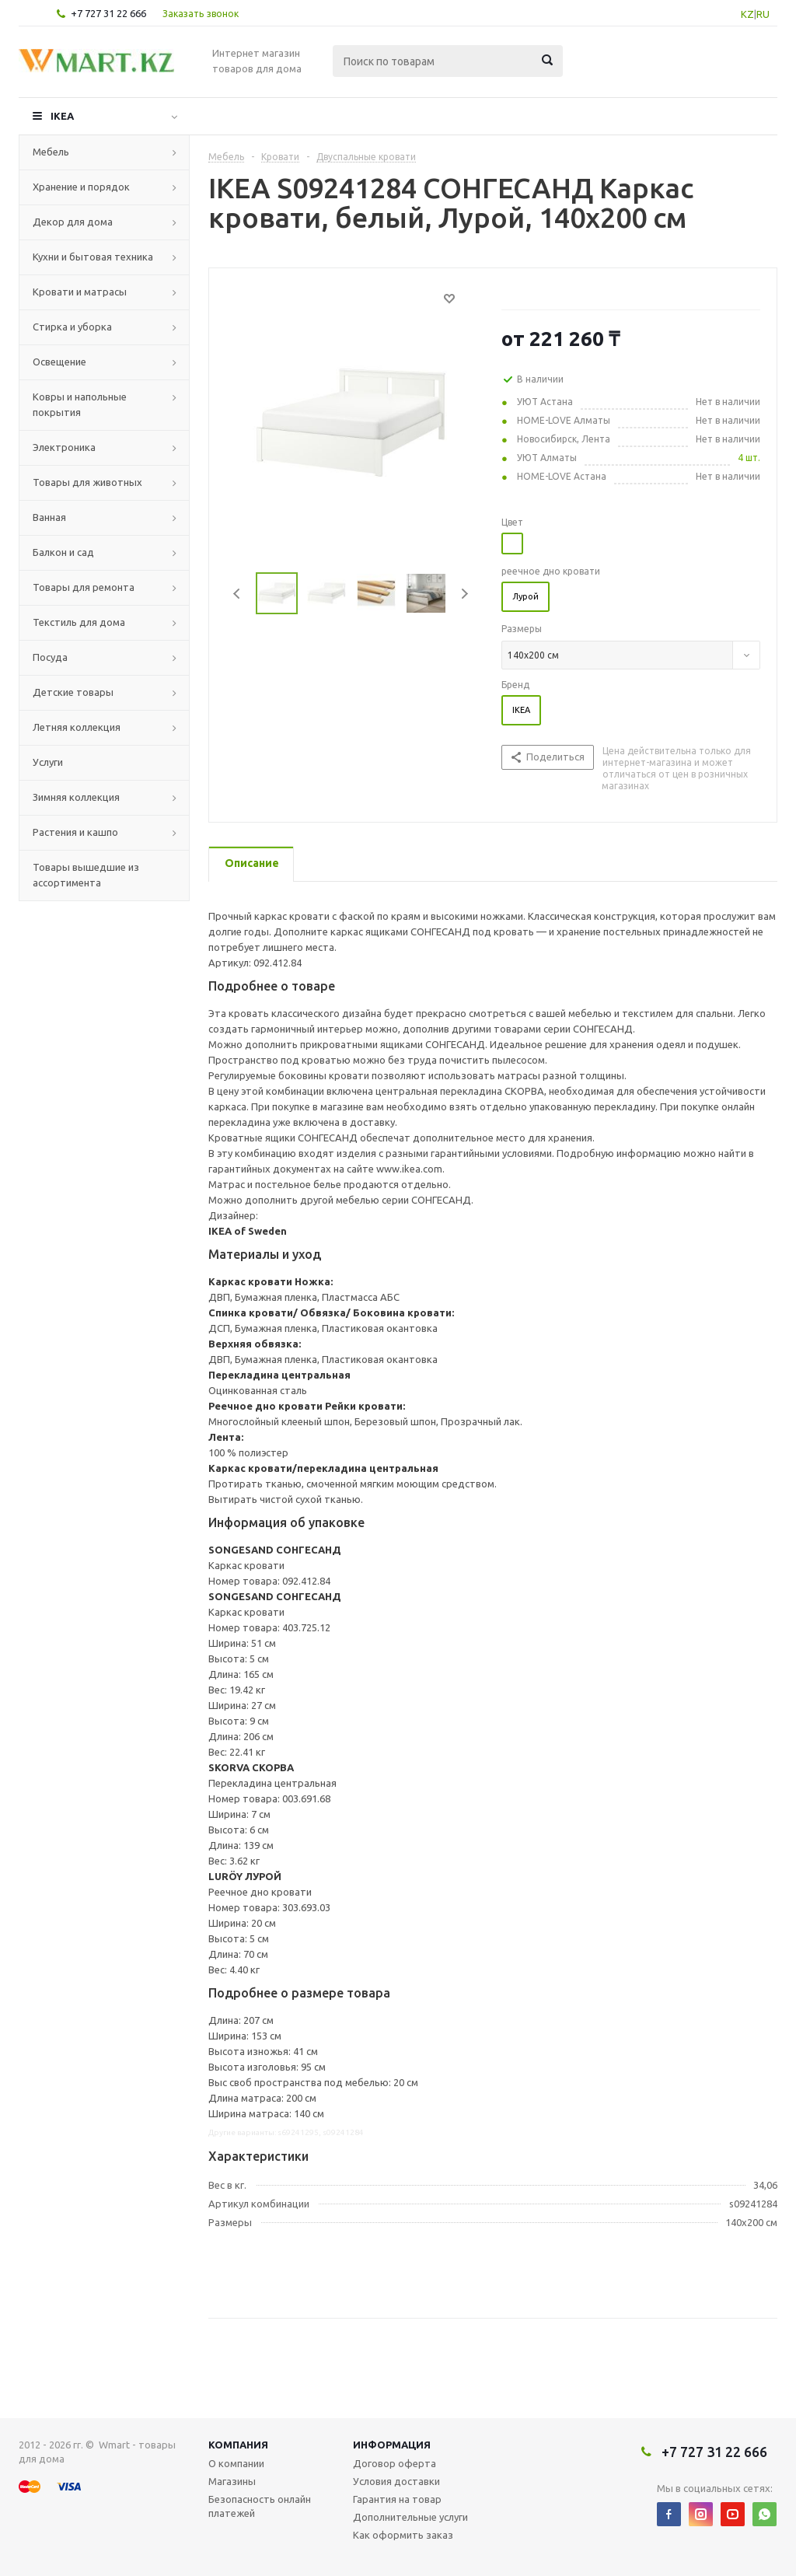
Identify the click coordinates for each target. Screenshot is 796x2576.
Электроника (64, 447)
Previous (237, 593)
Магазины (232, 2481)
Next (464, 593)
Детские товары (73, 692)
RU (763, 14)
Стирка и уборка (72, 326)
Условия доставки (396, 2481)
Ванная (49, 517)
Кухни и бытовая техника (93, 256)
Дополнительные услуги (410, 2516)
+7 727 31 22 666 (108, 13)
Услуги (48, 762)
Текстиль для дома (79, 622)
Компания (238, 2444)
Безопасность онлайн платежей (259, 2506)
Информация (392, 2444)
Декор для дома (73, 221)
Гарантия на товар (397, 2499)
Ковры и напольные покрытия (80, 404)
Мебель (51, 151)
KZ (747, 14)
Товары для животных (87, 482)
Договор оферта (394, 2463)
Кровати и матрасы (80, 291)
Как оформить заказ (403, 2534)
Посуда (50, 657)
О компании (236, 2463)
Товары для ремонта (83, 587)
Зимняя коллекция (76, 797)
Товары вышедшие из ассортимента (86, 875)
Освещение (59, 361)
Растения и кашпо (75, 832)
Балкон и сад (63, 552)
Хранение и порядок (81, 186)
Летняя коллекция (76, 727)
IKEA (62, 115)
